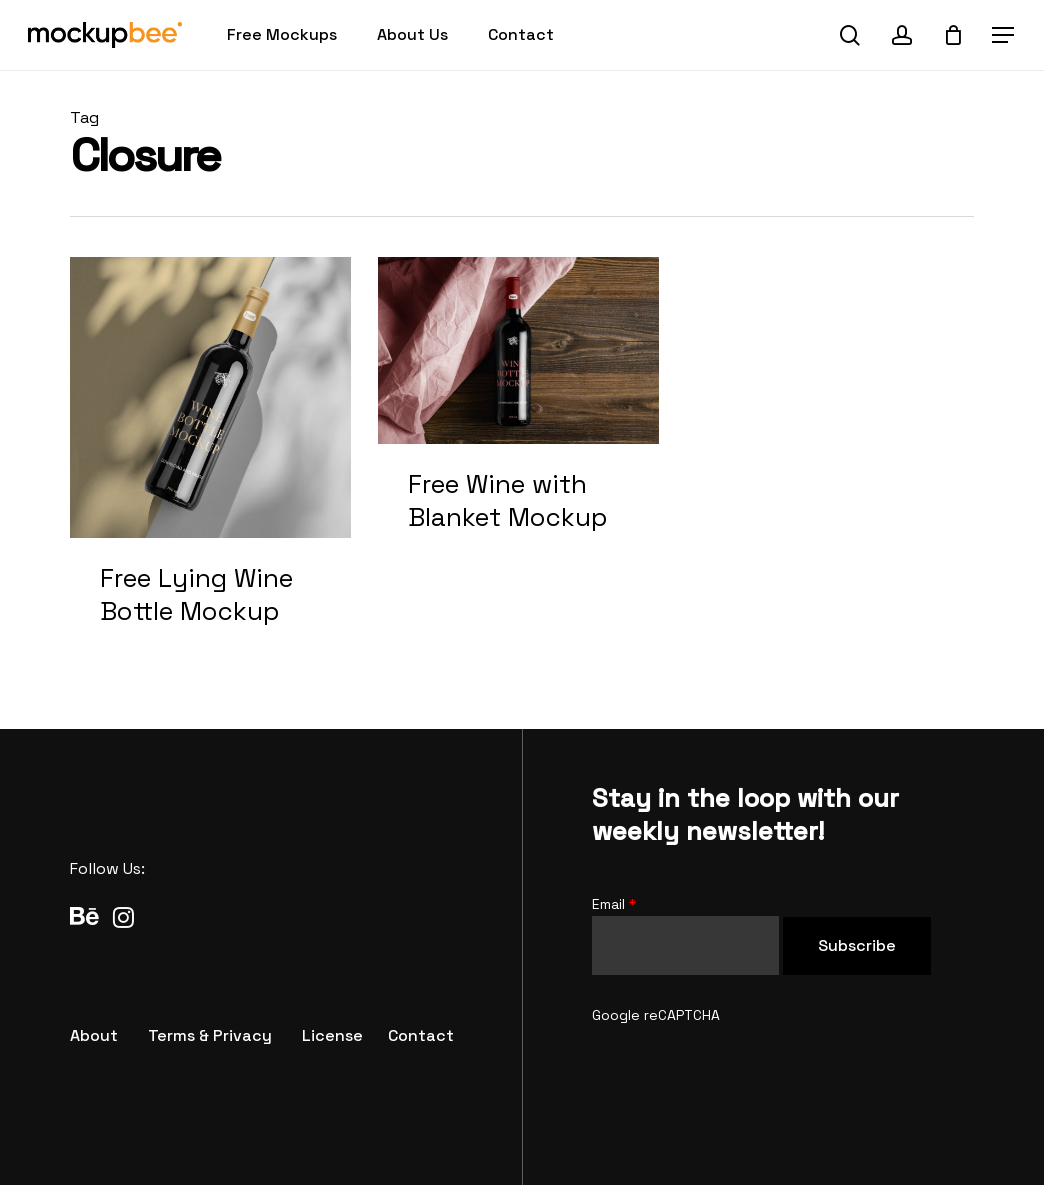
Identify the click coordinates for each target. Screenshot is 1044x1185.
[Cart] (953, 35)
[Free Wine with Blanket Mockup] (518, 416)
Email (614, 904)
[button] (1004, 35)
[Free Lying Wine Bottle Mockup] (210, 463)
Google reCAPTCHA (656, 1015)
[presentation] (744, 1066)
